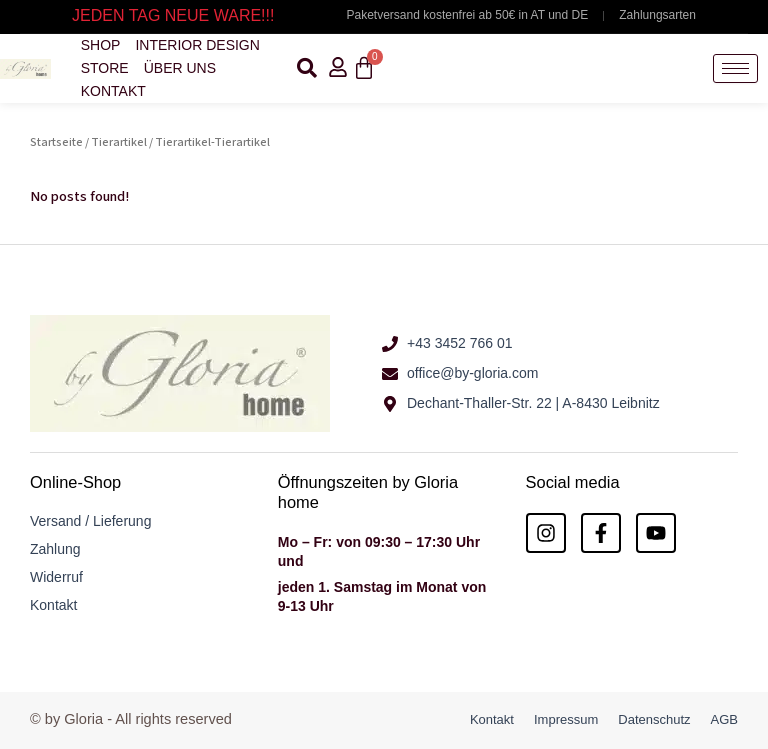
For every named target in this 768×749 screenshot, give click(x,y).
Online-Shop (75, 482)
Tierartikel (119, 142)
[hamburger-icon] (735, 68)
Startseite (56, 142)
